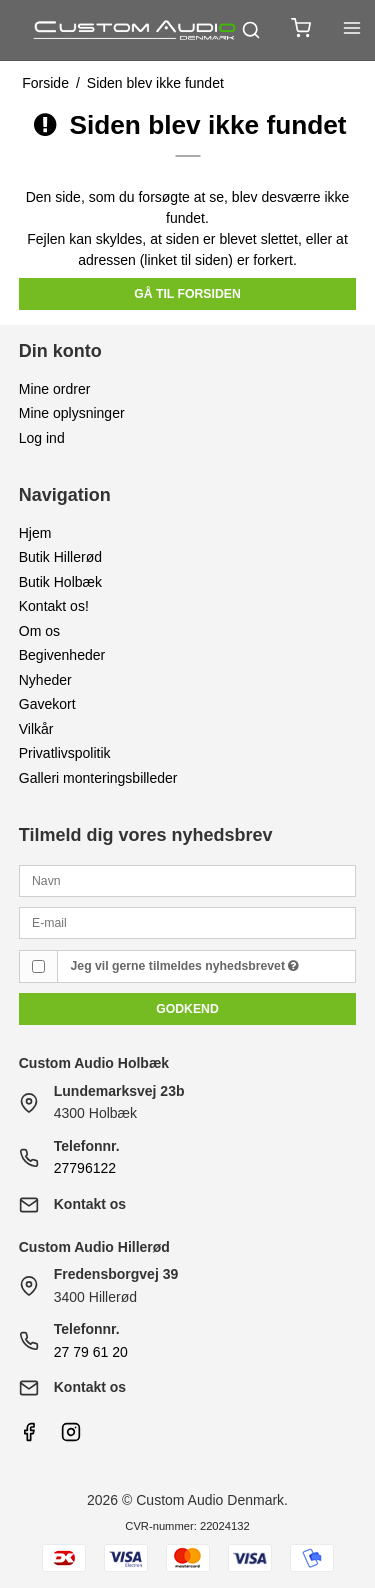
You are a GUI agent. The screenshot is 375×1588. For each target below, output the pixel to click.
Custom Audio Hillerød (94, 1247)
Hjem (35, 533)
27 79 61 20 (91, 1352)
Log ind (42, 438)
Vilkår (36, 729)
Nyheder (45, 680)
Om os (39, 631)
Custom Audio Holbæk (94, 1063)
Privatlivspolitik (65, 753)
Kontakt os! (54, 606)
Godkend (187, 1009)
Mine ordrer (55, 389)
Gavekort (47, 704)
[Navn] (188, 880)
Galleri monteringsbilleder (98, 778)
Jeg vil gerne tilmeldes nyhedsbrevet (185, 966)
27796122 (85, 1168)
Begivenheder (62, 655)
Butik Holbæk (60, 582)
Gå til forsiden (187, 294)
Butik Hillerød (60, 557)
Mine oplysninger (72, 413)
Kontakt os (90, 1204)
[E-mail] (188, 922)
